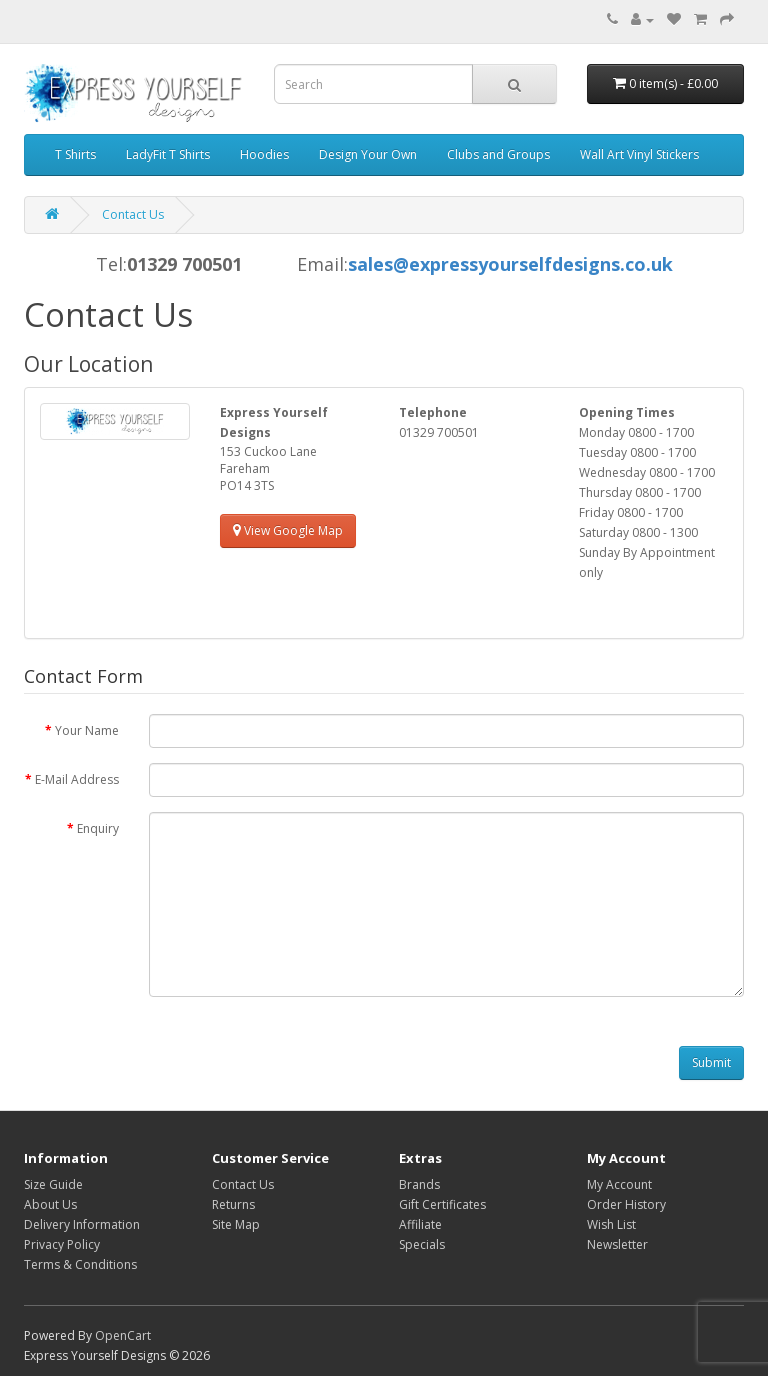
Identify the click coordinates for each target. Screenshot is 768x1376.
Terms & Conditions (80, 1264)
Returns (233, 1204)
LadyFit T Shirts (168, 154)
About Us (50, 1204)
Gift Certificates (442, 1204)
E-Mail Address (77, 779)
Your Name (87, 730)
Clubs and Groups (498, 154)
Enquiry (98, 828)
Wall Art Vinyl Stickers (639, 154)
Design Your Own (368, 154)
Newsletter (617, 1244)
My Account (619, 1184)
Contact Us (133, 214)
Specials (422, 1244)
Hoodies (264, 154)
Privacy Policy (62, 1244)
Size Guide (53, 1184)
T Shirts (75, 154)
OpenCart (123, 1335)
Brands (419, 1184)
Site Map (236, 1224)
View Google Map (288, 530)
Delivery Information (82, 1224)
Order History (626, 1204)
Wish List (611, 1224)
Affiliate (420, 1224)
